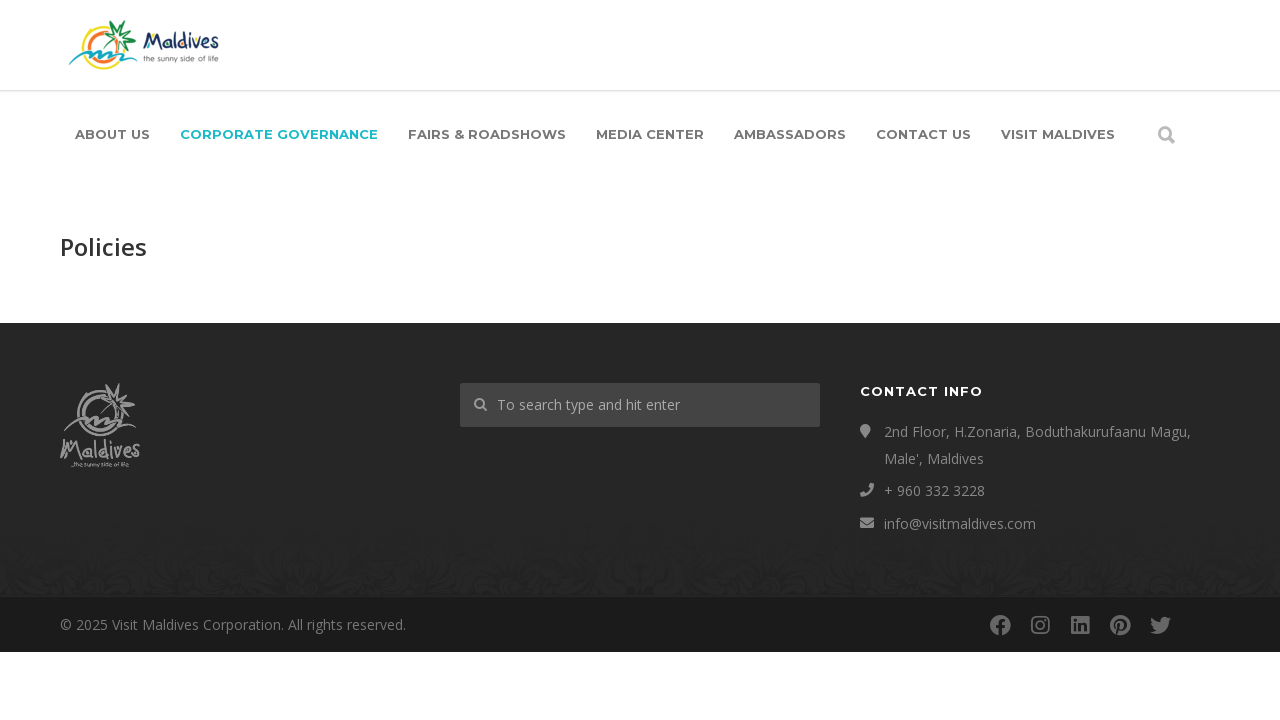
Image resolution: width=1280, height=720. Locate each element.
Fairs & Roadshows (487, 134)
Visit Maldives (1058, 134)
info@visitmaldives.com (960, 523)
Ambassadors (790, 134)
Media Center (650, 134)
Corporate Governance (279, 134)
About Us (112, 134)
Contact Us (923, 134)
